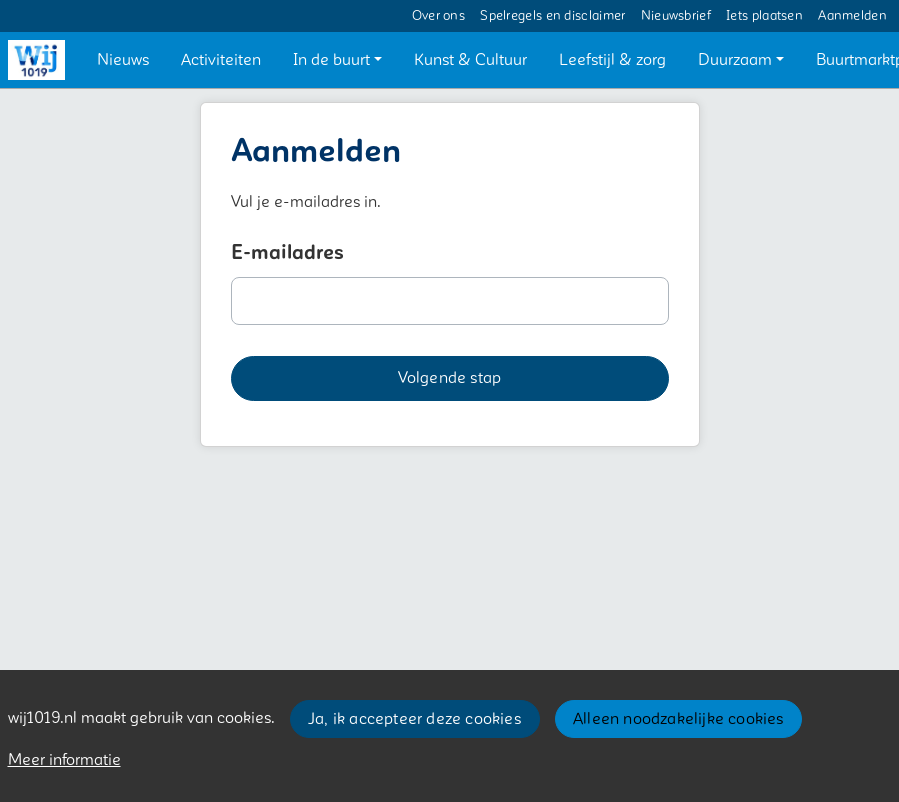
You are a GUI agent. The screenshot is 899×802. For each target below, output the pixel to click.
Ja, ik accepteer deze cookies (414, 719)
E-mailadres (287, 253)
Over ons (438, 16)
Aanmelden (852, 16)
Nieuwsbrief (676, 16)
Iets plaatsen (764, 16)
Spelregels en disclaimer (552, 16)
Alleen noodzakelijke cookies (678, 719)
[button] (123, 60)
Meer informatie (64, 760)
